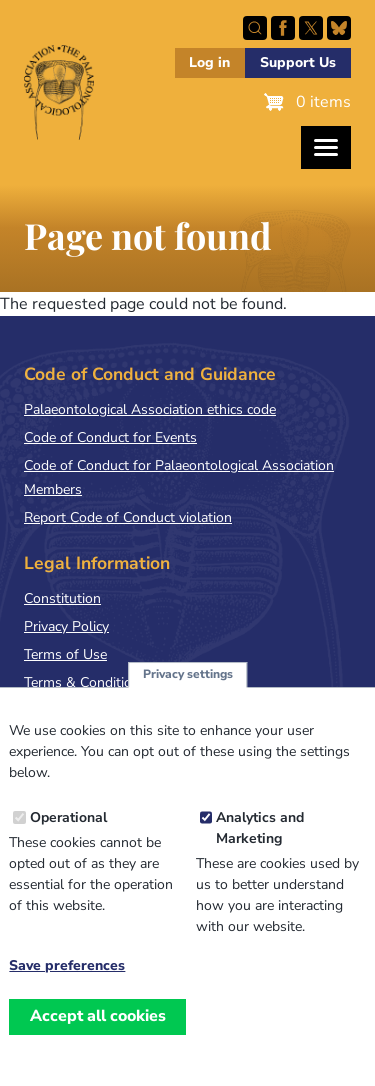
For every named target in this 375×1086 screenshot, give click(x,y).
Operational (68, 841)
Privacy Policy (66, 626)
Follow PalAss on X (311, 28)
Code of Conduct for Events (110, 437)
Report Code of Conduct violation (128, 517)
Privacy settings (188, 698)
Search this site (255, 28)
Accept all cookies (98, 1040)
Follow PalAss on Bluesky (339, 28)
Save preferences (67, 990)
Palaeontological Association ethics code (150, 409)
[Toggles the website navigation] (326, 147)
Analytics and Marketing (260, 852)
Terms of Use (65, 654)
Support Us (298, 62)
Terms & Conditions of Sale (109, 682)
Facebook (283, 28)
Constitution (62, 598)
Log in (209, 62)
